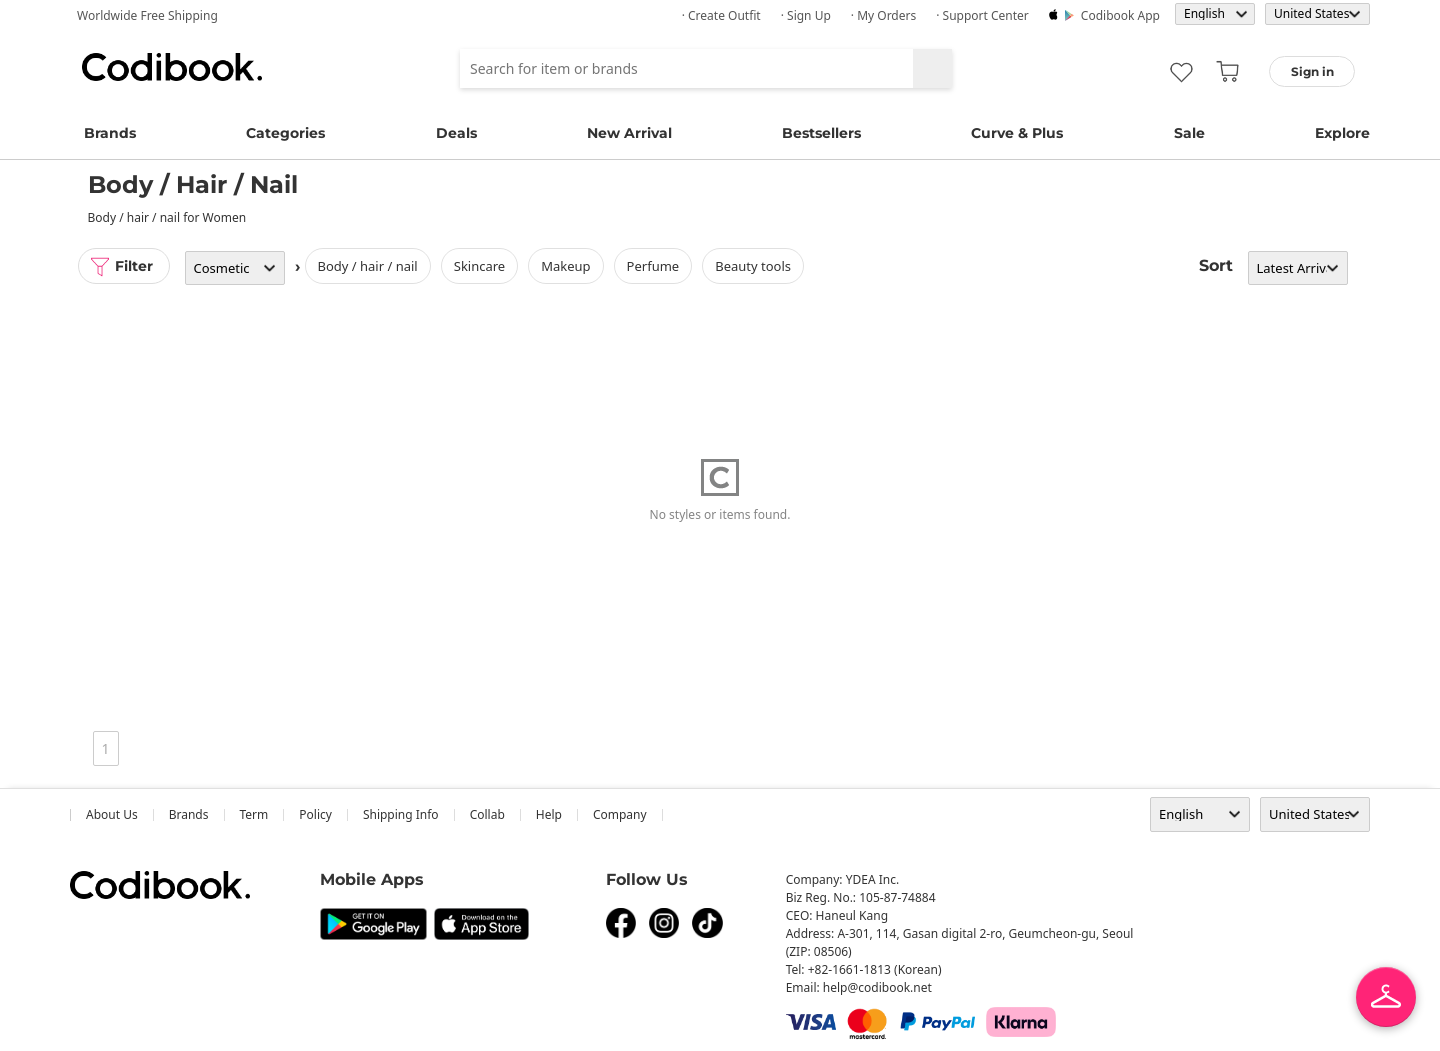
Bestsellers (821, 133)
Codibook (172, 67)
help (549, 814)
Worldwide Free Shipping (147, 15)
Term (254, 814)
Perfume (653, 266)
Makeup (565, 266)
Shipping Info (401, 814)
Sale (1189, 133)
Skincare (479, 266)
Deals (456, 133)
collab (487, 814)
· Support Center (982, 15)
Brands (110, 133)
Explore (1342, 133)
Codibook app (1120, 15)
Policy (315, 814)
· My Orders (883, 15)
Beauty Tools (753, 266)
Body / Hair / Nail (368, 266)
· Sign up (806, 15)
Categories (285, 133)
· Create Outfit (721, 15)
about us (112, 814)
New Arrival (629, 133)
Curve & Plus (1017, 133)
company (620, 814)
